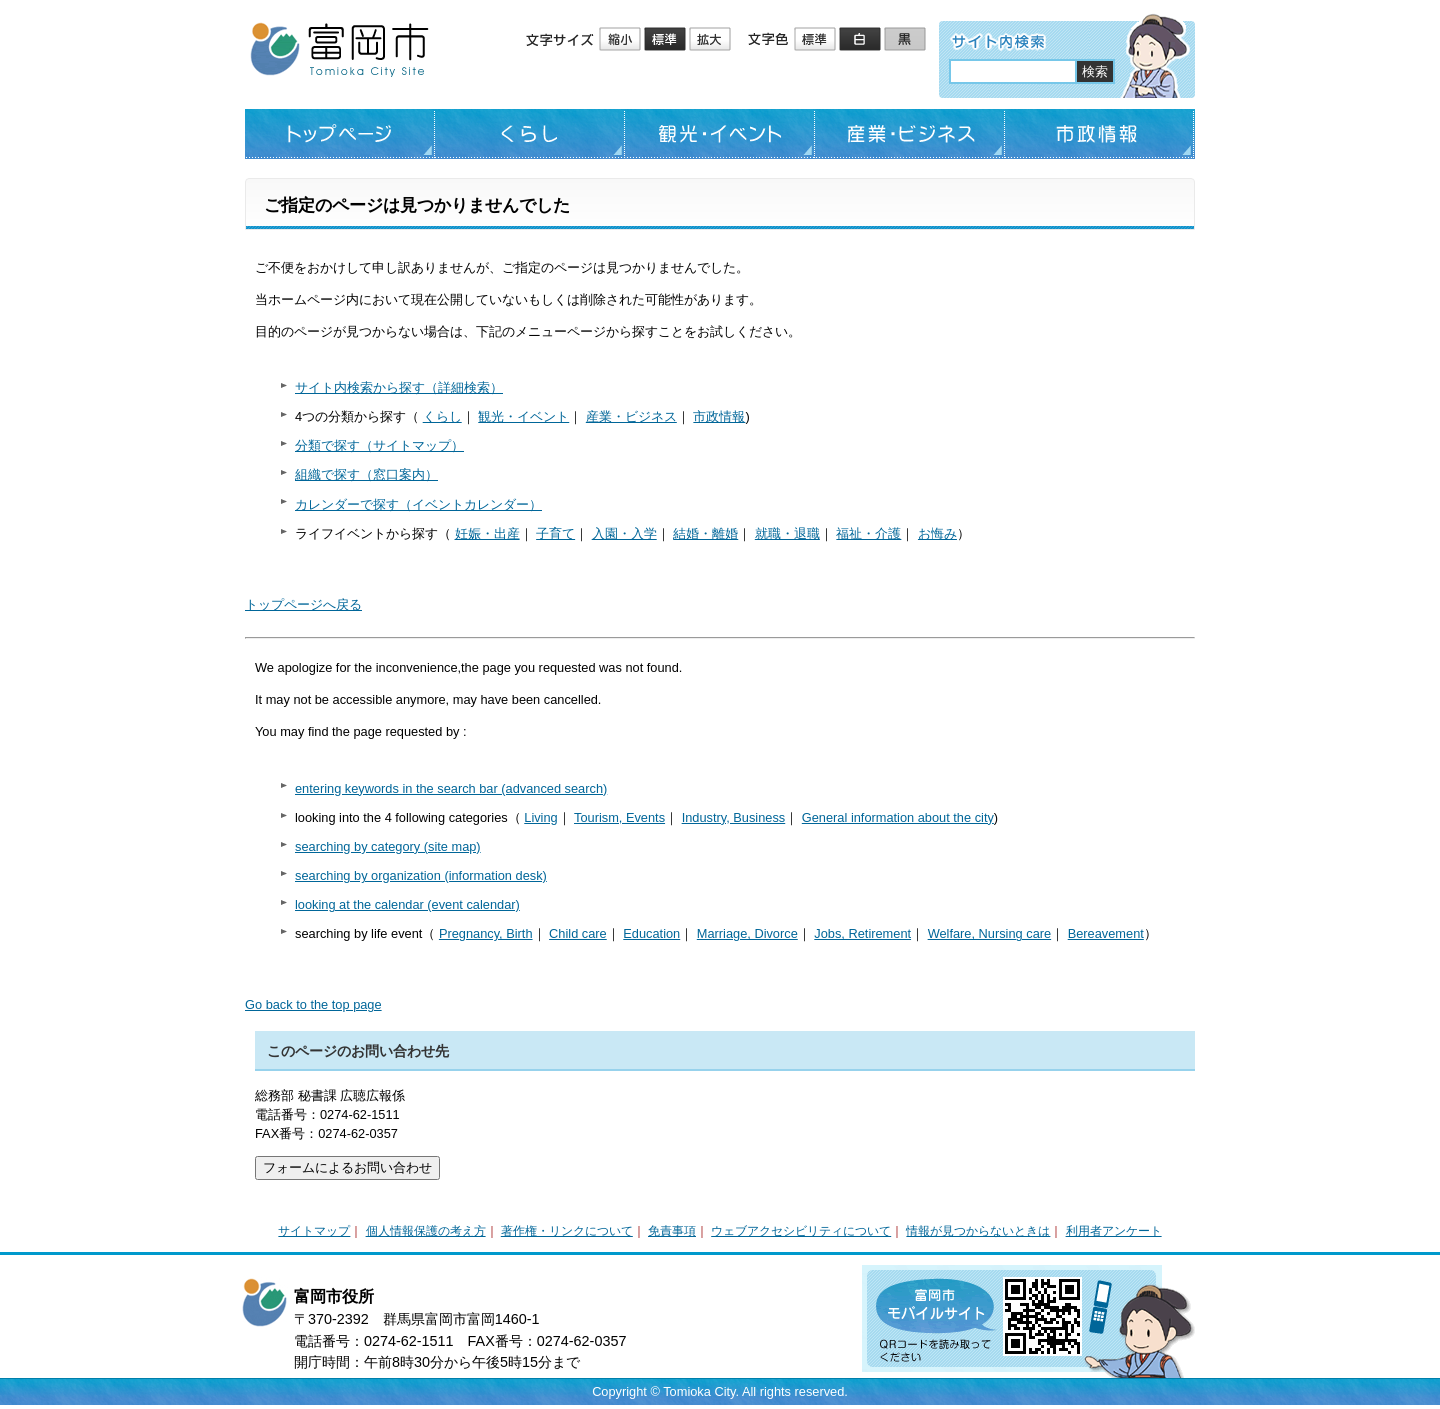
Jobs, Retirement (862, 933)
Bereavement (1106, 933)
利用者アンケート (1114, 1231)
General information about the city (898, 817)
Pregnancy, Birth (486, 933)
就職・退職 (787, 533)
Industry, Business (734, 817)
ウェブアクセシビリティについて (801, 1231)
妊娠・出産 (487, 533)
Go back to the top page (313, 1004)
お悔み (937, 533)
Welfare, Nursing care (990, 933)
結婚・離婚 (705, 533)
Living (540, 817)
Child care (578, 933)
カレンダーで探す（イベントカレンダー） (418, 504)
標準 (666, 40)
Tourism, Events (619, 817)
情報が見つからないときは (978, 1231)
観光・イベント (720, 134)
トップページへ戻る (303, 604)
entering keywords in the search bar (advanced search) (451, 788)
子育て (555, 533)
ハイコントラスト (861, 40)
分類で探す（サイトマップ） (379, 445)
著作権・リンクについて (567, 1231)
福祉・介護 (868, 533)
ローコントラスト (906, 40)
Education (651, 933)
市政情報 (1100, 134)
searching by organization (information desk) (421, 875)
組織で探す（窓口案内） (366, 474)
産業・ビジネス (910, 134)
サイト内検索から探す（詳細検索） (399, 387)
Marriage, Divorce (747, 933)
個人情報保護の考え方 (426, 1231)
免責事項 (672, 1231)
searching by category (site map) (388, 846)
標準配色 (816, 40)
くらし (530, 134)
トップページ (340, 134)
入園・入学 (624, 533)
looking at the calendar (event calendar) (407, 904)
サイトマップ (314, 1231)
